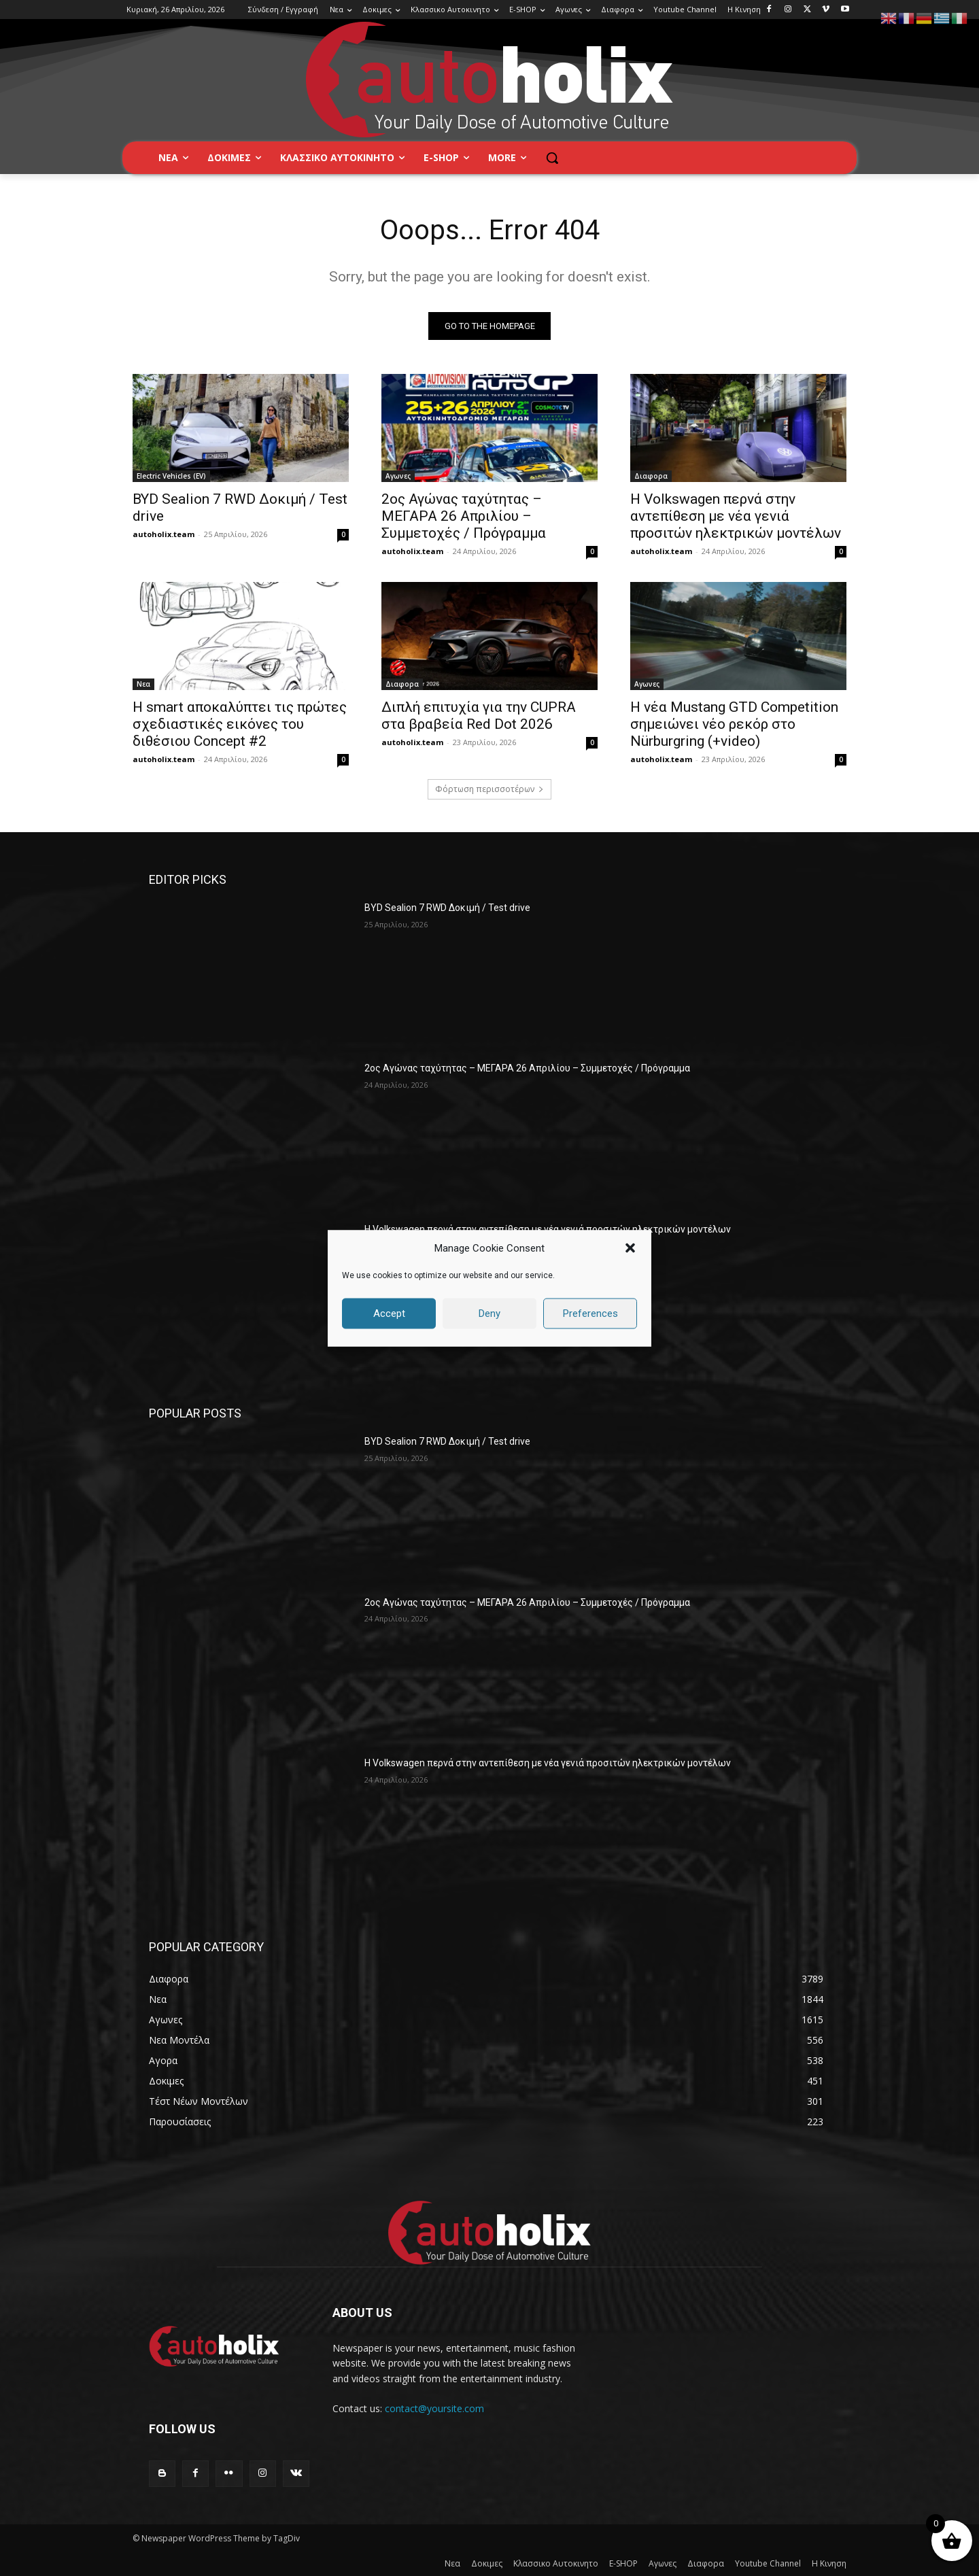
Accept (389, 1313)
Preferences (590, 1313)
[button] (630, 1248)
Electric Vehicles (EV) (171, 476)
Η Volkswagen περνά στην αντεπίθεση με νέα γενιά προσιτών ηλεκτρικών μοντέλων (735, 516)
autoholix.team (163, 534)
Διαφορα (651, 476)
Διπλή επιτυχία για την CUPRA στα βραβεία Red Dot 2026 (478, 715)
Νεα (143, 684)
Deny (489, 1313)
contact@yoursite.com (434, 2408)
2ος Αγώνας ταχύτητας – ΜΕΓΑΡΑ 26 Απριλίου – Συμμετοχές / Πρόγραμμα (463, 516)
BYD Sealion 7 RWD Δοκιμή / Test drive (447, 907)
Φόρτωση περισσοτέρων (489, 789)
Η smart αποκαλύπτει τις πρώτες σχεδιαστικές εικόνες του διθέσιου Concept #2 (240, 724)
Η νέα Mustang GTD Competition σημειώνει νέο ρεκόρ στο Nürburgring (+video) (734, 724)
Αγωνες (398, 476)
